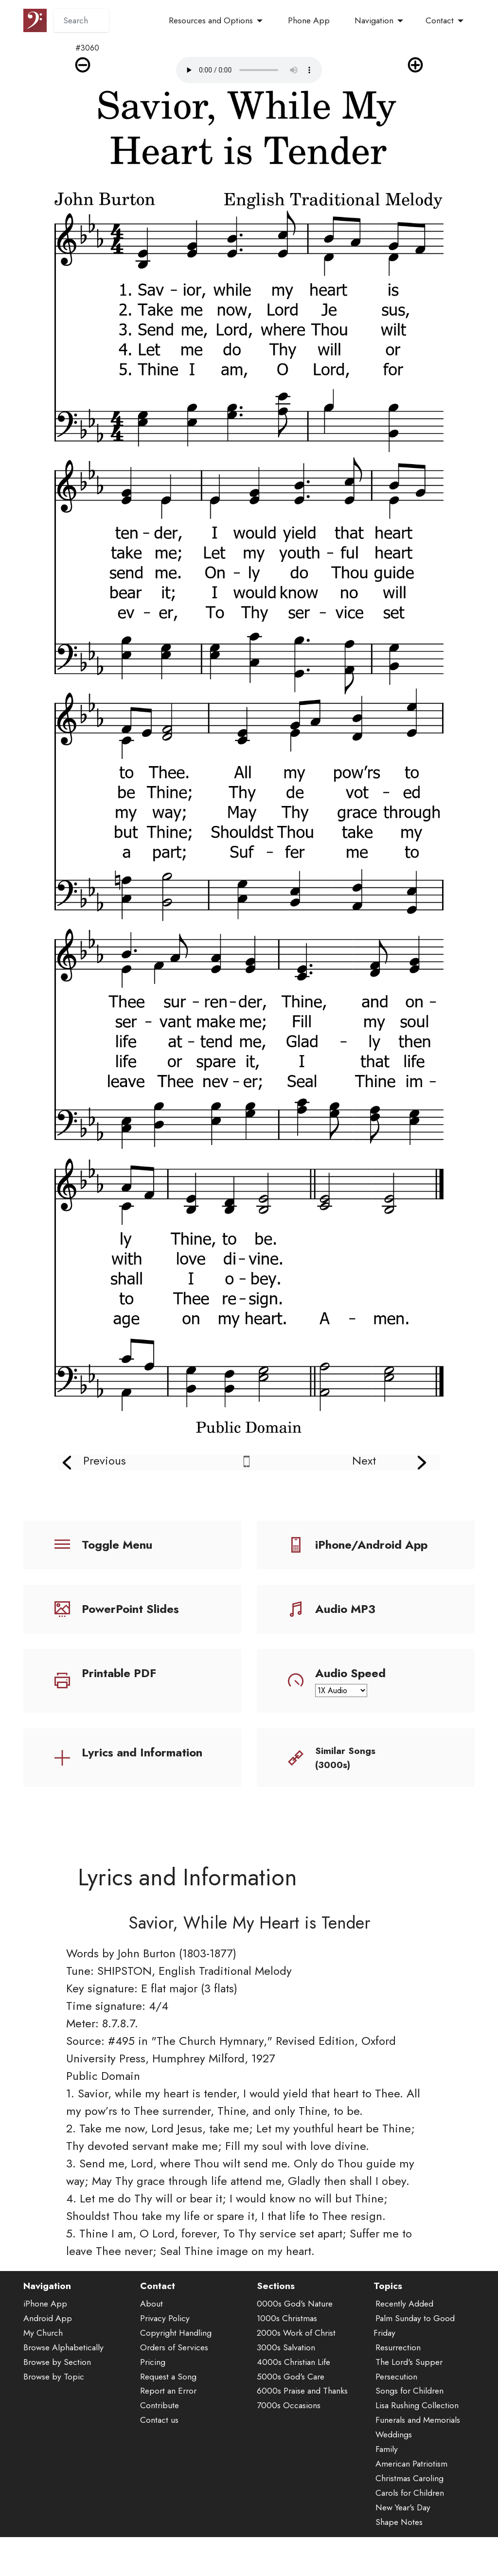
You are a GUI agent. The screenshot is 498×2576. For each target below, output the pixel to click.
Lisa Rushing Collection (417, 2462)
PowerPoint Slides (130, 1608)
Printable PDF (119, 1673)
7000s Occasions (288, 2462)
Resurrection (398, 2404)
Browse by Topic (53, 2433)
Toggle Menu (117, 1544)
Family (386, 2506)
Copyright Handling (176, 2389)
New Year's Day (402, 2564)
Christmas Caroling (409, 2535)
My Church (43, 2389)
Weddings (393, 2491)
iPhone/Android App (371, 1544)
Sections (276, 2342)
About (151, 2360)
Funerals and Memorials (417, 2476)
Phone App (309, 20)
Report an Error (168, 2447)
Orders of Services (174, 2404)
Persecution (396, 2433)
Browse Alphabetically (63, 2404)
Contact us (159, 2476)
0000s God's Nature (295, 2360)
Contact (440, 20)
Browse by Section (57, 2418)
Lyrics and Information (142, 1752)
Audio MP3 (345, 1608)
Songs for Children (409, 2447)
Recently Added (404, 2360)
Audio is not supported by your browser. (249, 70)
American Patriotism (411, 2520)
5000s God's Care (290, 2433)
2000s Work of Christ (296, 2389)
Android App (47, 2375)
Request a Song (168, 2433)
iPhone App (45, 2360)
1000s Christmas (287, 2375)
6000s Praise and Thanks (302, 2447)
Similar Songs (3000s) (345, 1757)
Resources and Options (211, 20)
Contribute (159, 2462)
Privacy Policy (165, 2375)
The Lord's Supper (409, 2418)
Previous (104, 1460)
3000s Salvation (286, 2404)
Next (364, 1460)
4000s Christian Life (293, 2418)
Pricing (152, 2418)
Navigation (374, 20)
